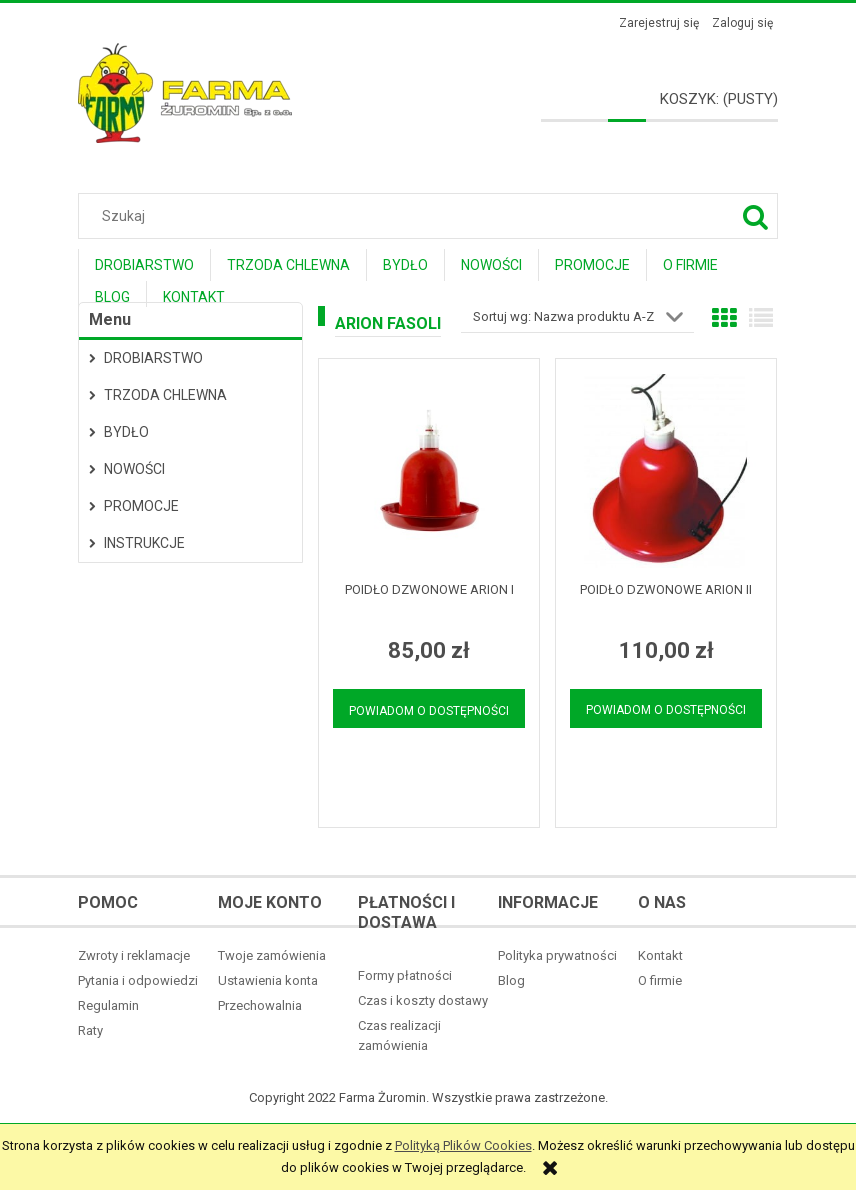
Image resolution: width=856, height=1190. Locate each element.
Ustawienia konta (268, 980)
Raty (90, 1030)
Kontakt (660, 955)
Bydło (126, 432)
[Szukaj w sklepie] (432, 216)
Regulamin (108, 1005)
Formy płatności (405, 975)
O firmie (660, 980)
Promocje (141, 506)
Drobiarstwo (153, 358)
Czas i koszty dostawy (423, 1000)
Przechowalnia (260, 1005)
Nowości (134, 469)
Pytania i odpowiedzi (138, 980)
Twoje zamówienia (272, 955)
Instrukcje (144, 543)
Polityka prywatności (557, 955)
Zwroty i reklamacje (134, 955)
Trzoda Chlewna (165, 395)
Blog (511, 980)
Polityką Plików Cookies (463, 1145)
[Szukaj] (755, 216)
